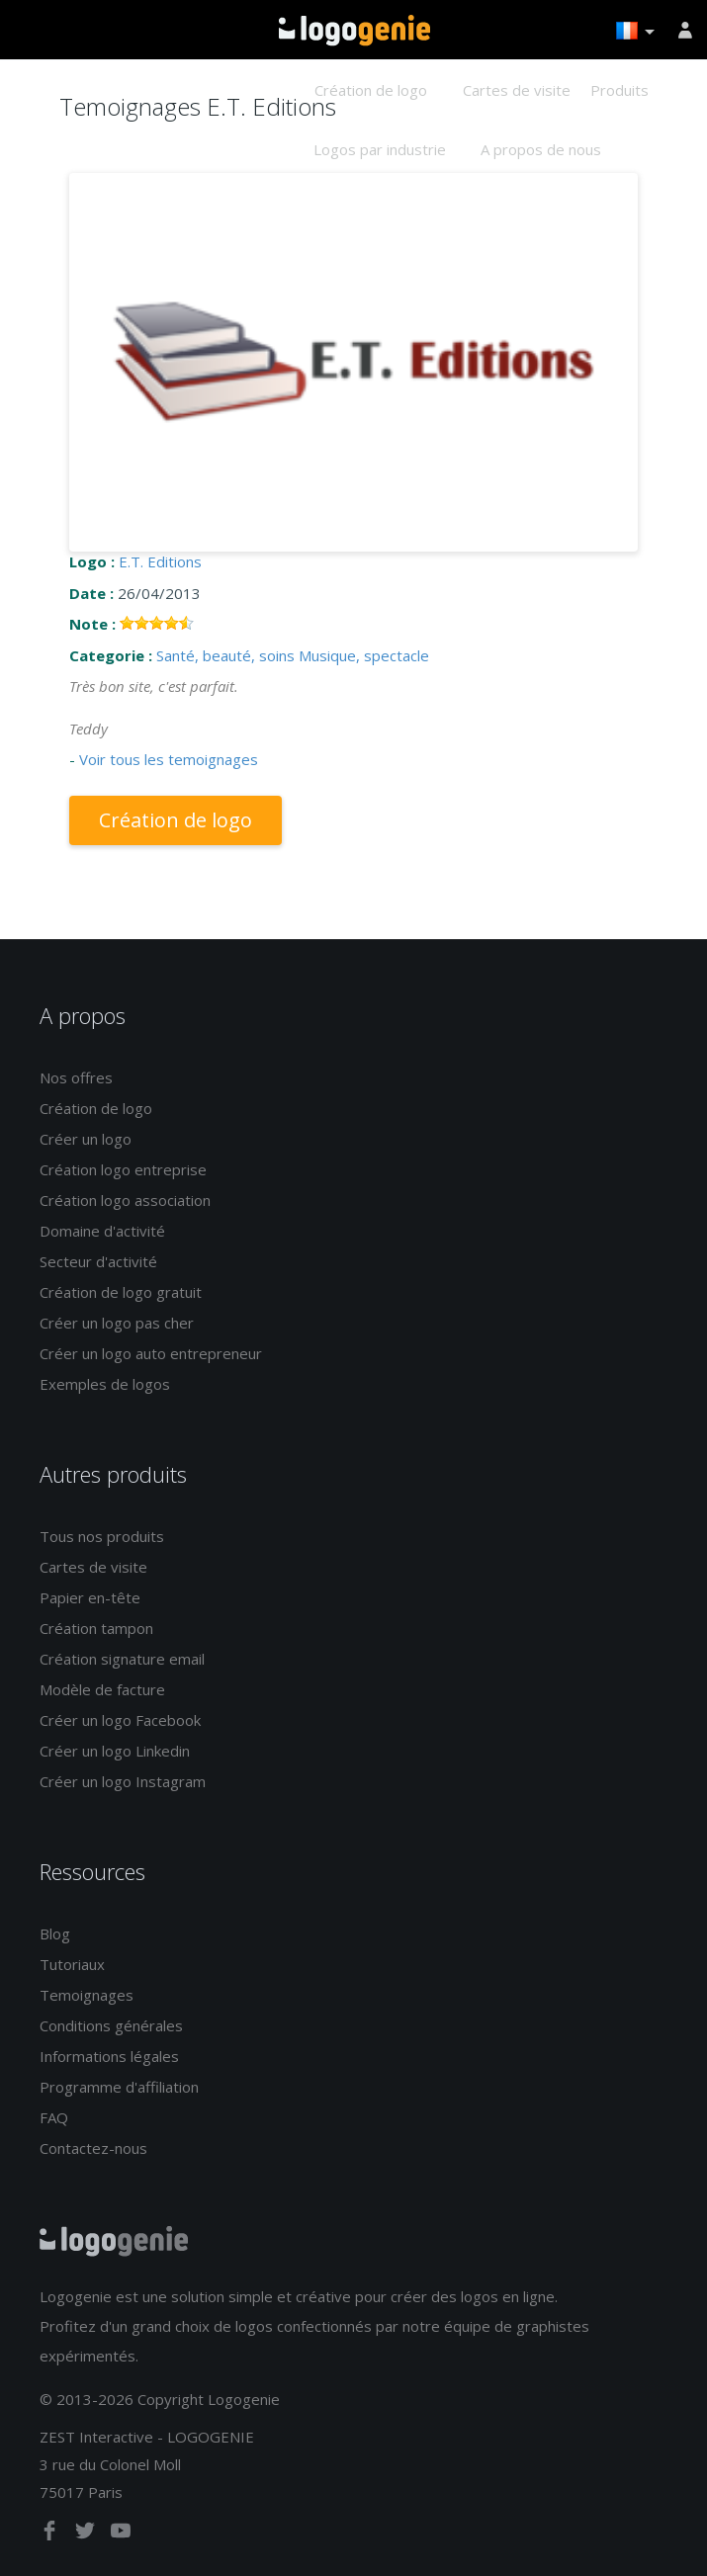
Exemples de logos (105, 1384)
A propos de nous (541, 149)
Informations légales (109, 2056)
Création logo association (125, 1200)
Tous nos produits (102, 1536)
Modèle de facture (102, 1689)
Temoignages (86, 1995)
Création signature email (122, 1659)
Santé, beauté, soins (225, 655)
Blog (55, 1933)
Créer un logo (86, 1139)
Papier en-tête (90, 1597)
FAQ (54, 2117)
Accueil (354, 30)
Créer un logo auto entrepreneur (151, 1353)
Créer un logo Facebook (120, 1720)
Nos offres (76, 1077)
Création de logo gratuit (121, 1292)
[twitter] (87, 2534)
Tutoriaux (72, 1964)
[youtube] (121, 2534)
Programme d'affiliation (119, 2087)
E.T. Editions (160, 561)
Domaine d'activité (102, 1231)
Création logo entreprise (123, 1169)
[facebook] (51, 2534)
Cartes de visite (517, 90)
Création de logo (370, 90)
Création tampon (96, 1628)
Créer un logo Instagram (123, 1781)
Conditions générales (111, 2025)
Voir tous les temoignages (168, 759)
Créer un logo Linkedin (115, 1750)
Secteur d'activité (98, 1261)
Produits (619, 90)
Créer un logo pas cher (117, 1322)
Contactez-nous (93, 2148)
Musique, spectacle (364, 655)
